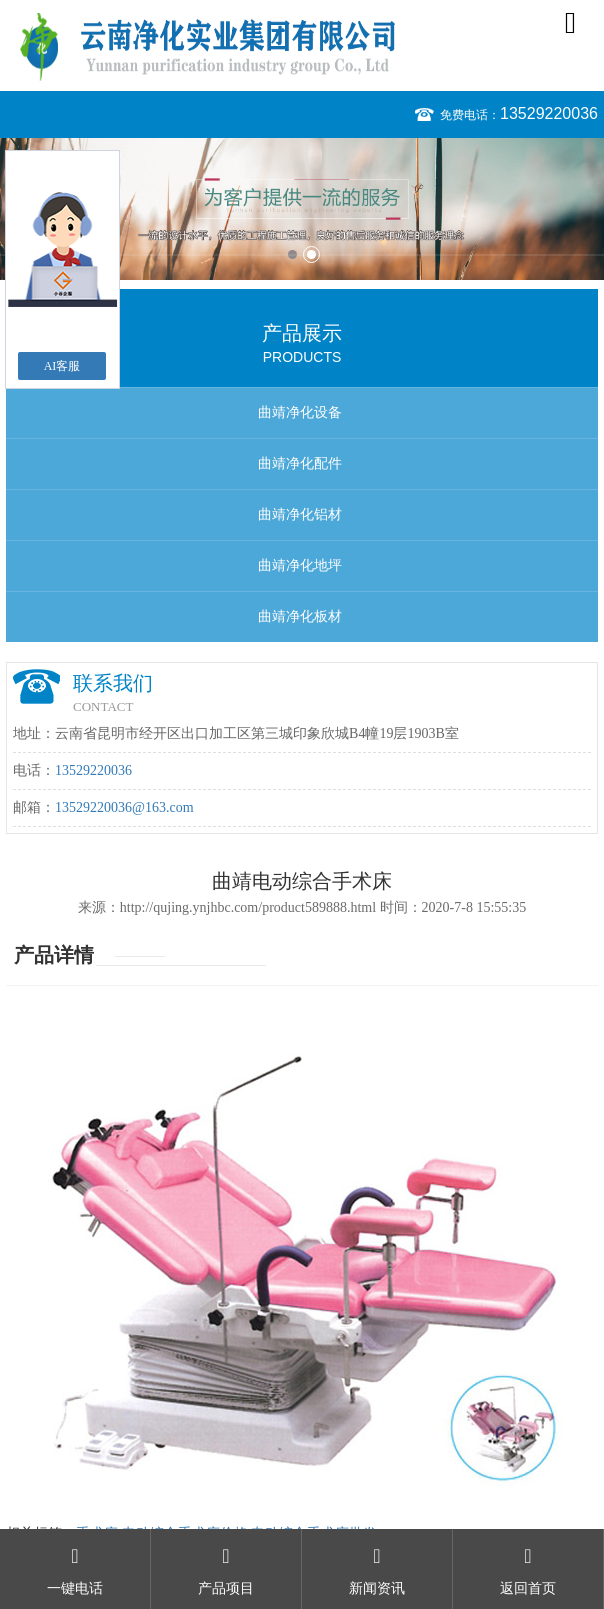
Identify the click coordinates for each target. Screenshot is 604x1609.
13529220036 (549, 113)
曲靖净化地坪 (300, 565)
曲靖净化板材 (300, 616)
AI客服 (62, 366)
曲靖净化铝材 (300, 514)
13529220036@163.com (124, 807)
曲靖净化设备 (300, 412)
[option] (302, 209)
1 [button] (292, 254)
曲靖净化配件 (300, 463)
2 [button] (311, 254)
